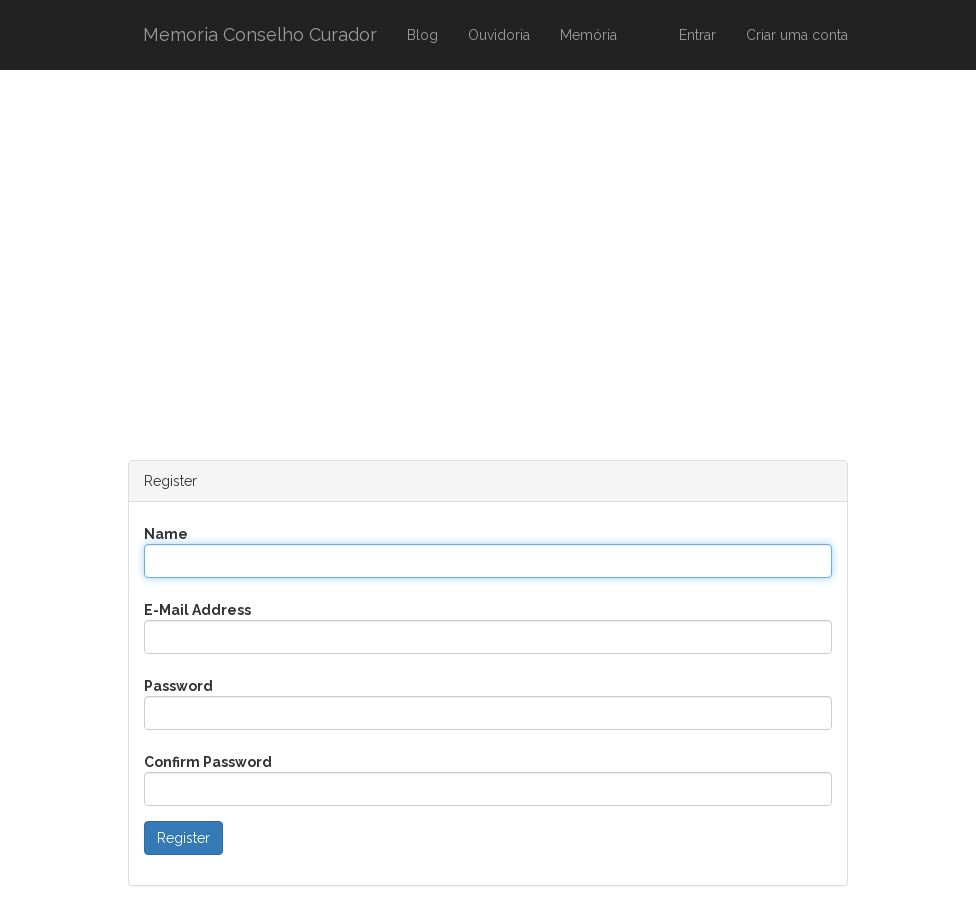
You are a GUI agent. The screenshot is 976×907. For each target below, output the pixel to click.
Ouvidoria (499, 35)
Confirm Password (208, 762)
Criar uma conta (797, 35)
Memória (588, 35)
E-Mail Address (197, 610)
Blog (422, 35)
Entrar (697, 35)
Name (166, 534)
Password (178, 686)
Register (183, 838)
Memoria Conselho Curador (260, 34)
